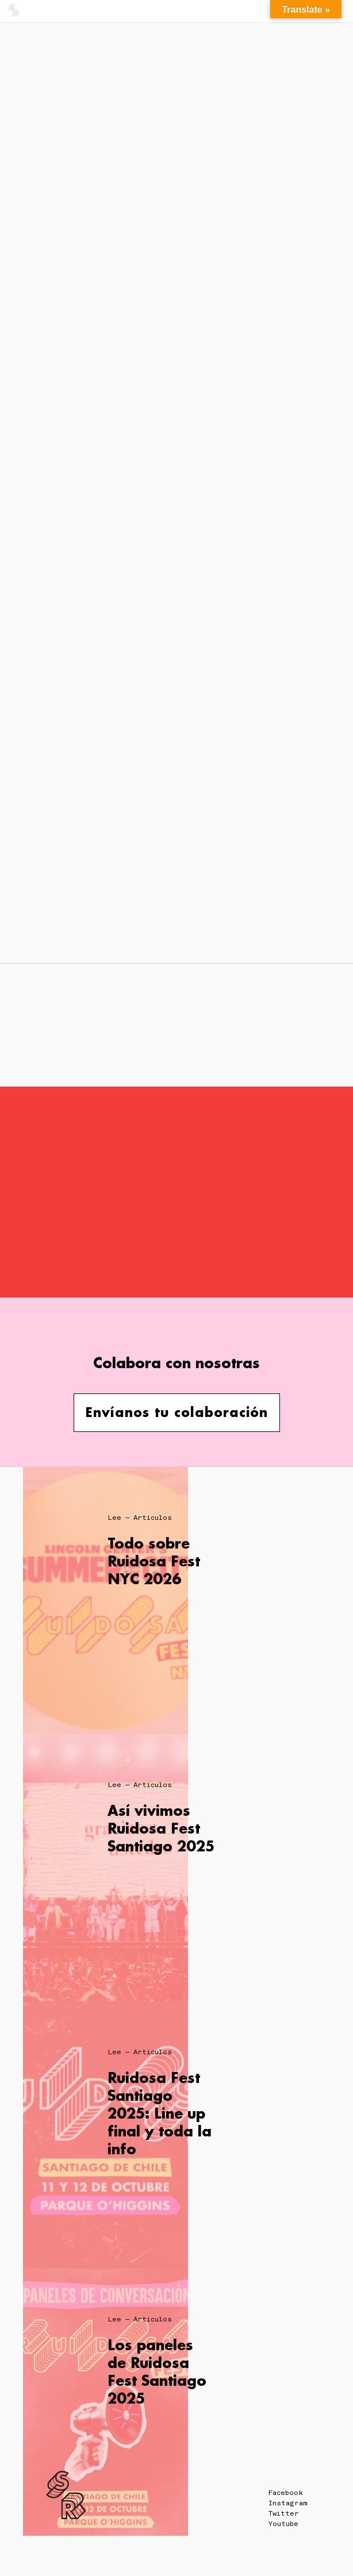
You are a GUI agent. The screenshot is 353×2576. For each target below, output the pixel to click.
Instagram (287, 2503)
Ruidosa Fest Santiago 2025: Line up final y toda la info (160, 2113)
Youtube (283, 2524)
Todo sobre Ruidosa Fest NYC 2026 (154, 1561)
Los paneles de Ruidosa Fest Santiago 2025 (157, 2372)
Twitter (283, 2513)
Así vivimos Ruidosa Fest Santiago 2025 (161, 1828)
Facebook (285, 2493)
